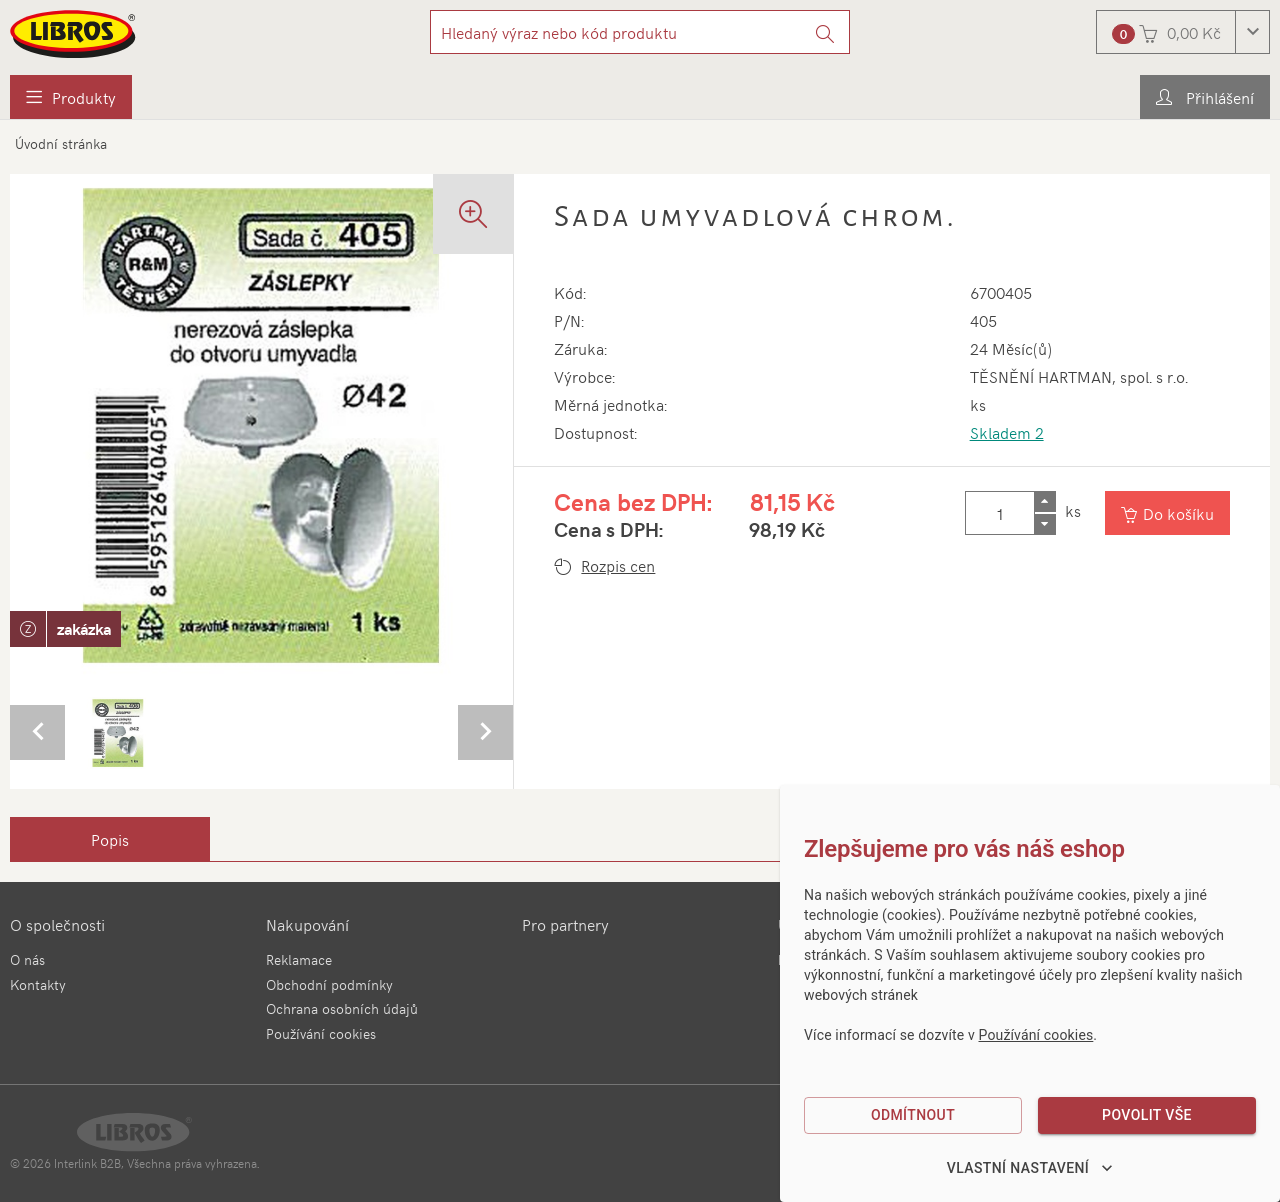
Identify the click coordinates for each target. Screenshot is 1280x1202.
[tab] (110, 839)
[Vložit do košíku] (1167, 513)
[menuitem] (71, 97)
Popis (110, 839)
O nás (27, 959)
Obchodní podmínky (329, 984)
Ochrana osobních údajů (342, 1008)
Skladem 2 (1007, 432)
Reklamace (299, 959)
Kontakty (38, 984)
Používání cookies (321, 1033)
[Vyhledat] (825, 32)
